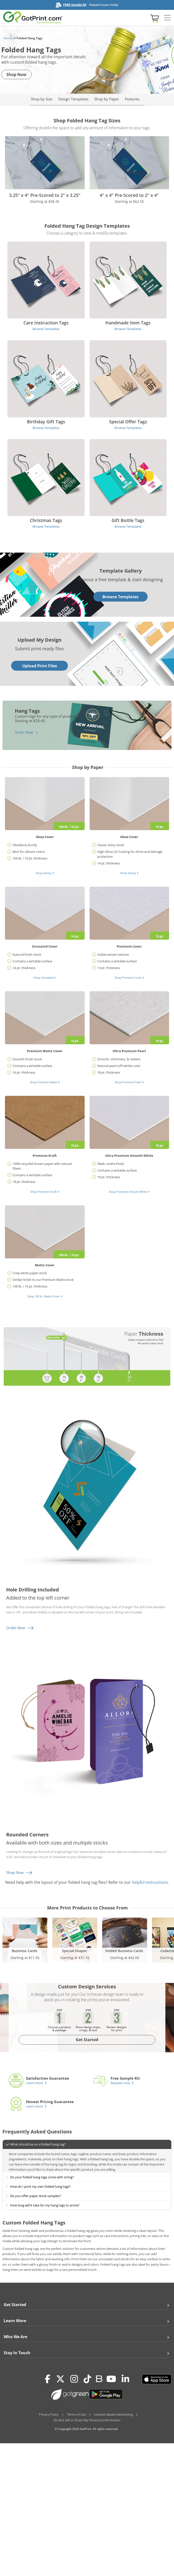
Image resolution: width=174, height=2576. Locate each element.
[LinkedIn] (125, 2379)
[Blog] (99, 2378)
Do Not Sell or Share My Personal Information (87, 2420)
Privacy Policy (49, 2414)
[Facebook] (48, 2379)
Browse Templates (120, 597)
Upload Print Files (39, 666)
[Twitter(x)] (60, 2379)
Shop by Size (41, 98)
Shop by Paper (106, 98)
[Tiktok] (87, 2379)
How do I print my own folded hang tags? (38, 2186)
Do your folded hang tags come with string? (39, 2177)
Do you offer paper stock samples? (33, 2196)
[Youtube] (111, 2379)
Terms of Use (76, 2414)
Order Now (24, 732)
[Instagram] (74, 2379)
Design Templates (73, 98)
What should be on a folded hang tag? (35, 2144)
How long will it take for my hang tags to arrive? (42, 2205)
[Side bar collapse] (167, 18)
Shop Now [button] (16, 74)
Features (132, 98)
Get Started (87, 2039)
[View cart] (154, 18)
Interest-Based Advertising (113, 2414)
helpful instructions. (150, 1882)
